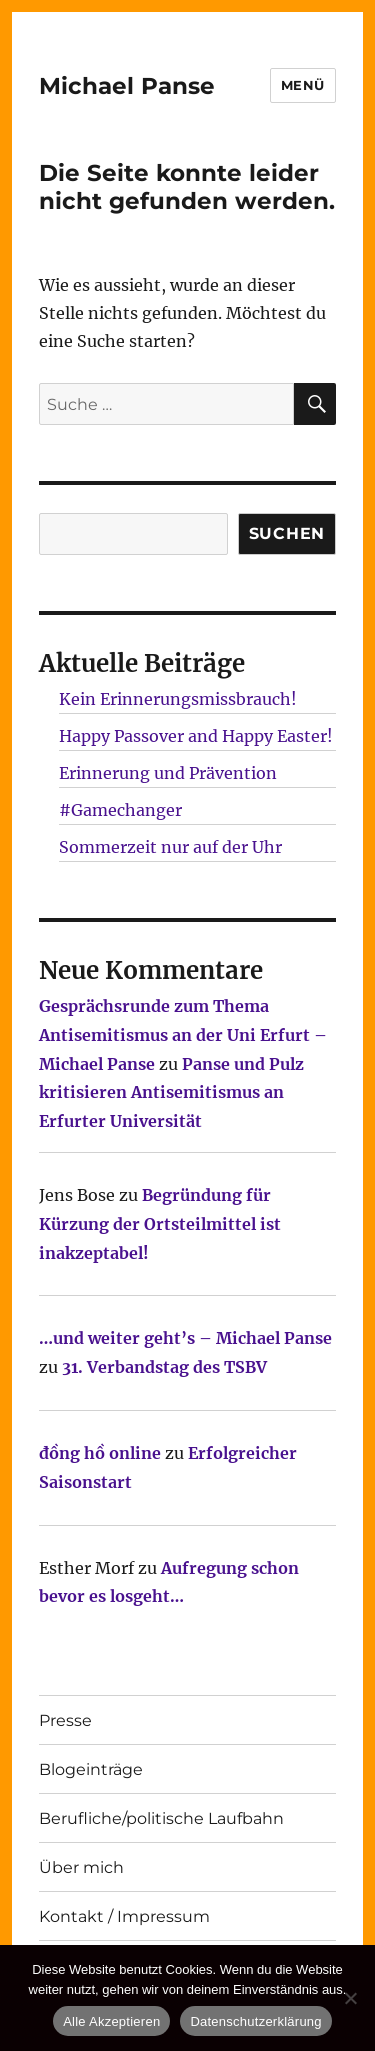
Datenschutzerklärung (255, 2021)
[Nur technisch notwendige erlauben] (350, 1998)
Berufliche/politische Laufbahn (161, 1818)
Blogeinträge (91, 1769)
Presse (65, 1720)
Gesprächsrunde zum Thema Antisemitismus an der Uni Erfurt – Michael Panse (183, 1035)
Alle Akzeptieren (111, 2021)
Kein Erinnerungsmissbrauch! (178, 699)
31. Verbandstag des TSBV (164, 1367)
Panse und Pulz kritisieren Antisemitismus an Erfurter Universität (171, 1093)
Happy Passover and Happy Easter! (196, 736)
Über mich (81, 1867)
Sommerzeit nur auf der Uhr (170, 847)
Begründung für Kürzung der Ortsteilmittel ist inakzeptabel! (160, 1224)
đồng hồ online (100, 1453)
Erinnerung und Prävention (168, 773)
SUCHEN (287, 533)
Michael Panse (127, 86)
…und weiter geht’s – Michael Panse (185, 1338)
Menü (303, 85)
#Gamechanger (120, 810)
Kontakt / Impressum (124, 1916)
